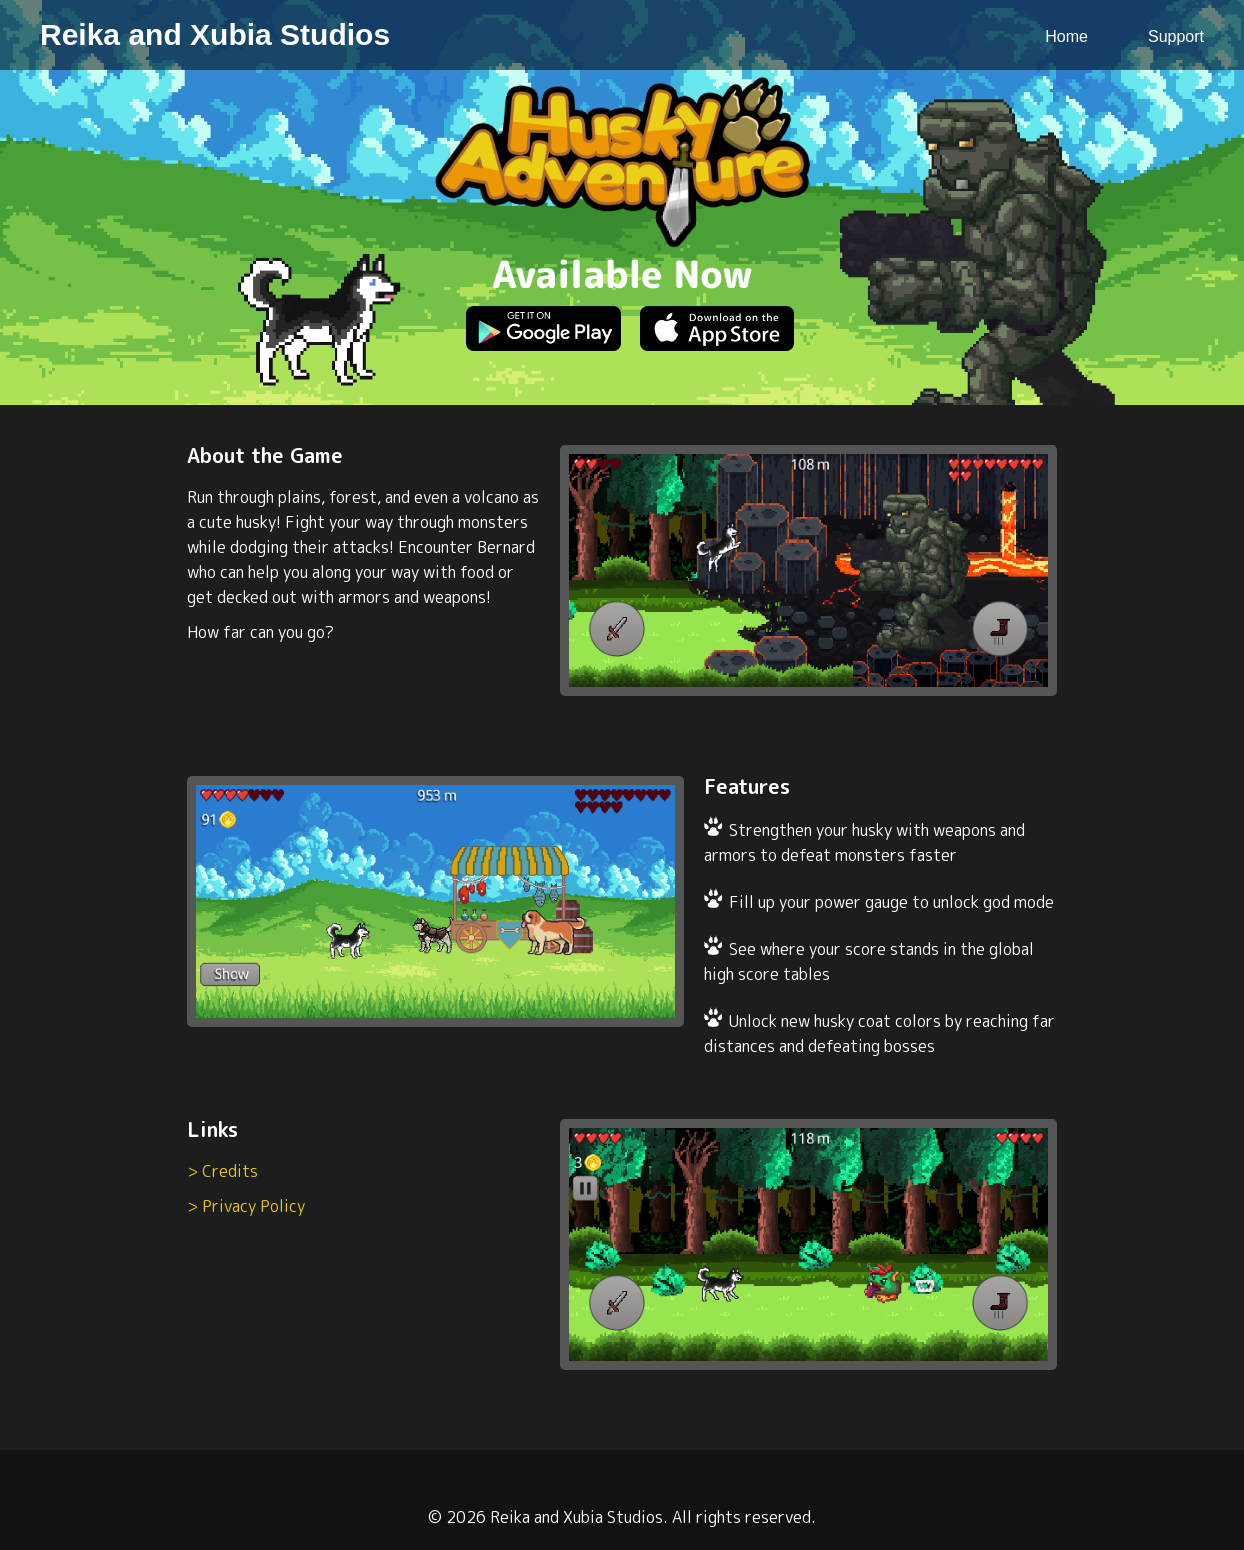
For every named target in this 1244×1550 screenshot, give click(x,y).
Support (1176, 36)
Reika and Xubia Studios (215, 34)
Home (1066, 36)
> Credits (222, 1171)
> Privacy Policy (246, 1206)
